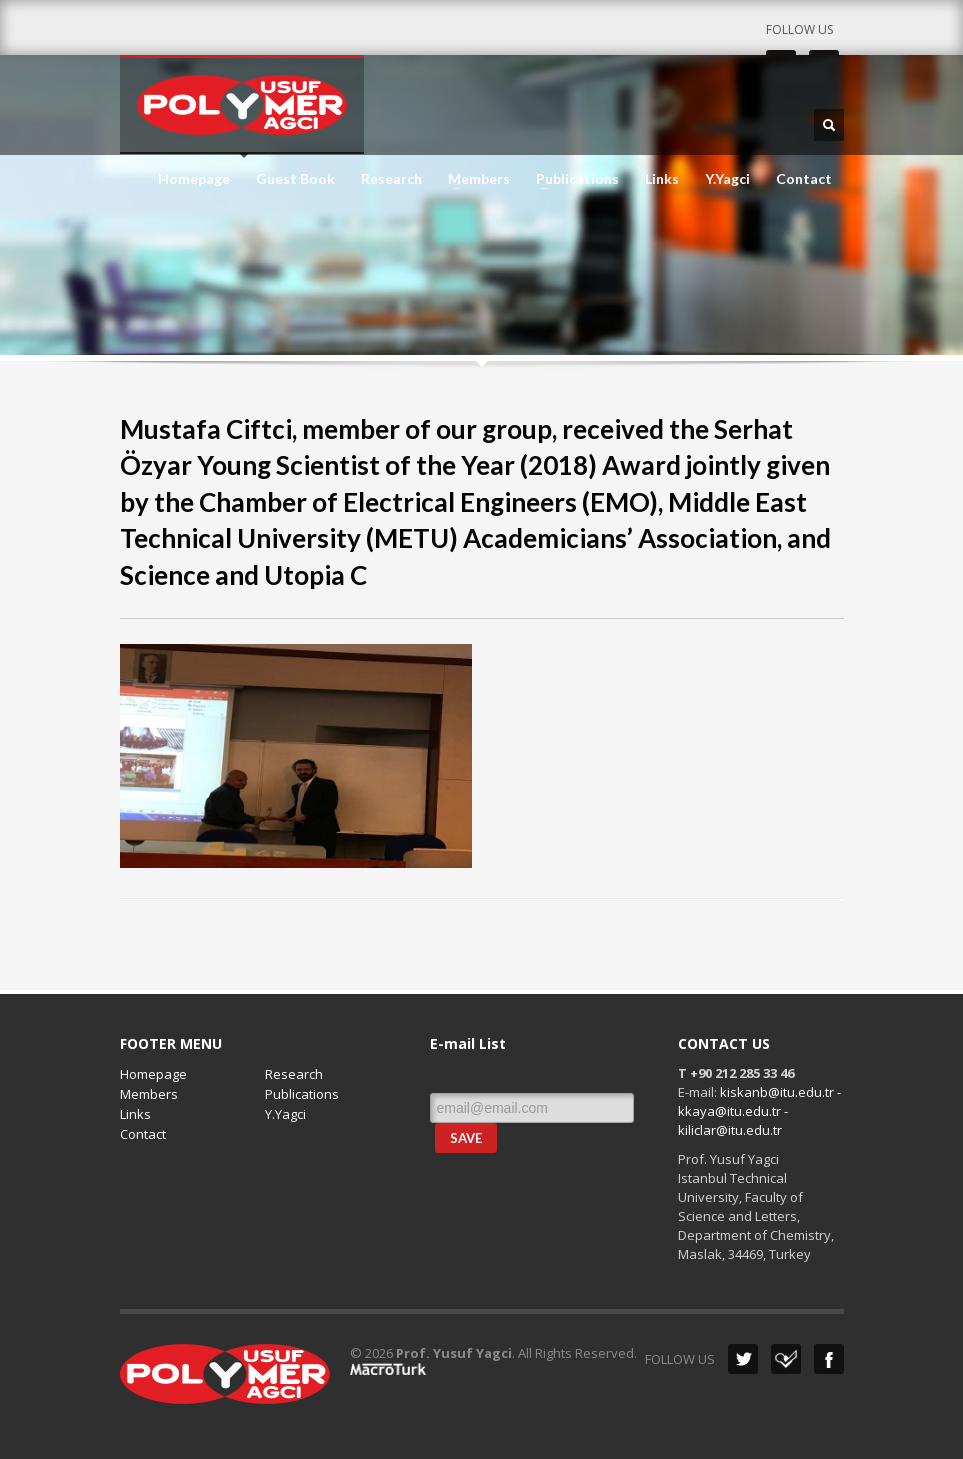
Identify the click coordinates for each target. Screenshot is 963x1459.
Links (662, 179)
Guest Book (295, 179)
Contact (804, 179)
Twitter (743, 1359)
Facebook (829, 1359)
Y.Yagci (727, 179)
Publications (571, 179)
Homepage (194, 179)
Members (473, 179)
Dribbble (786, 1359)
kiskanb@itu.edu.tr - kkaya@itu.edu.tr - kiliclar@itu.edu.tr (759, 1111)
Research (391, 179)
